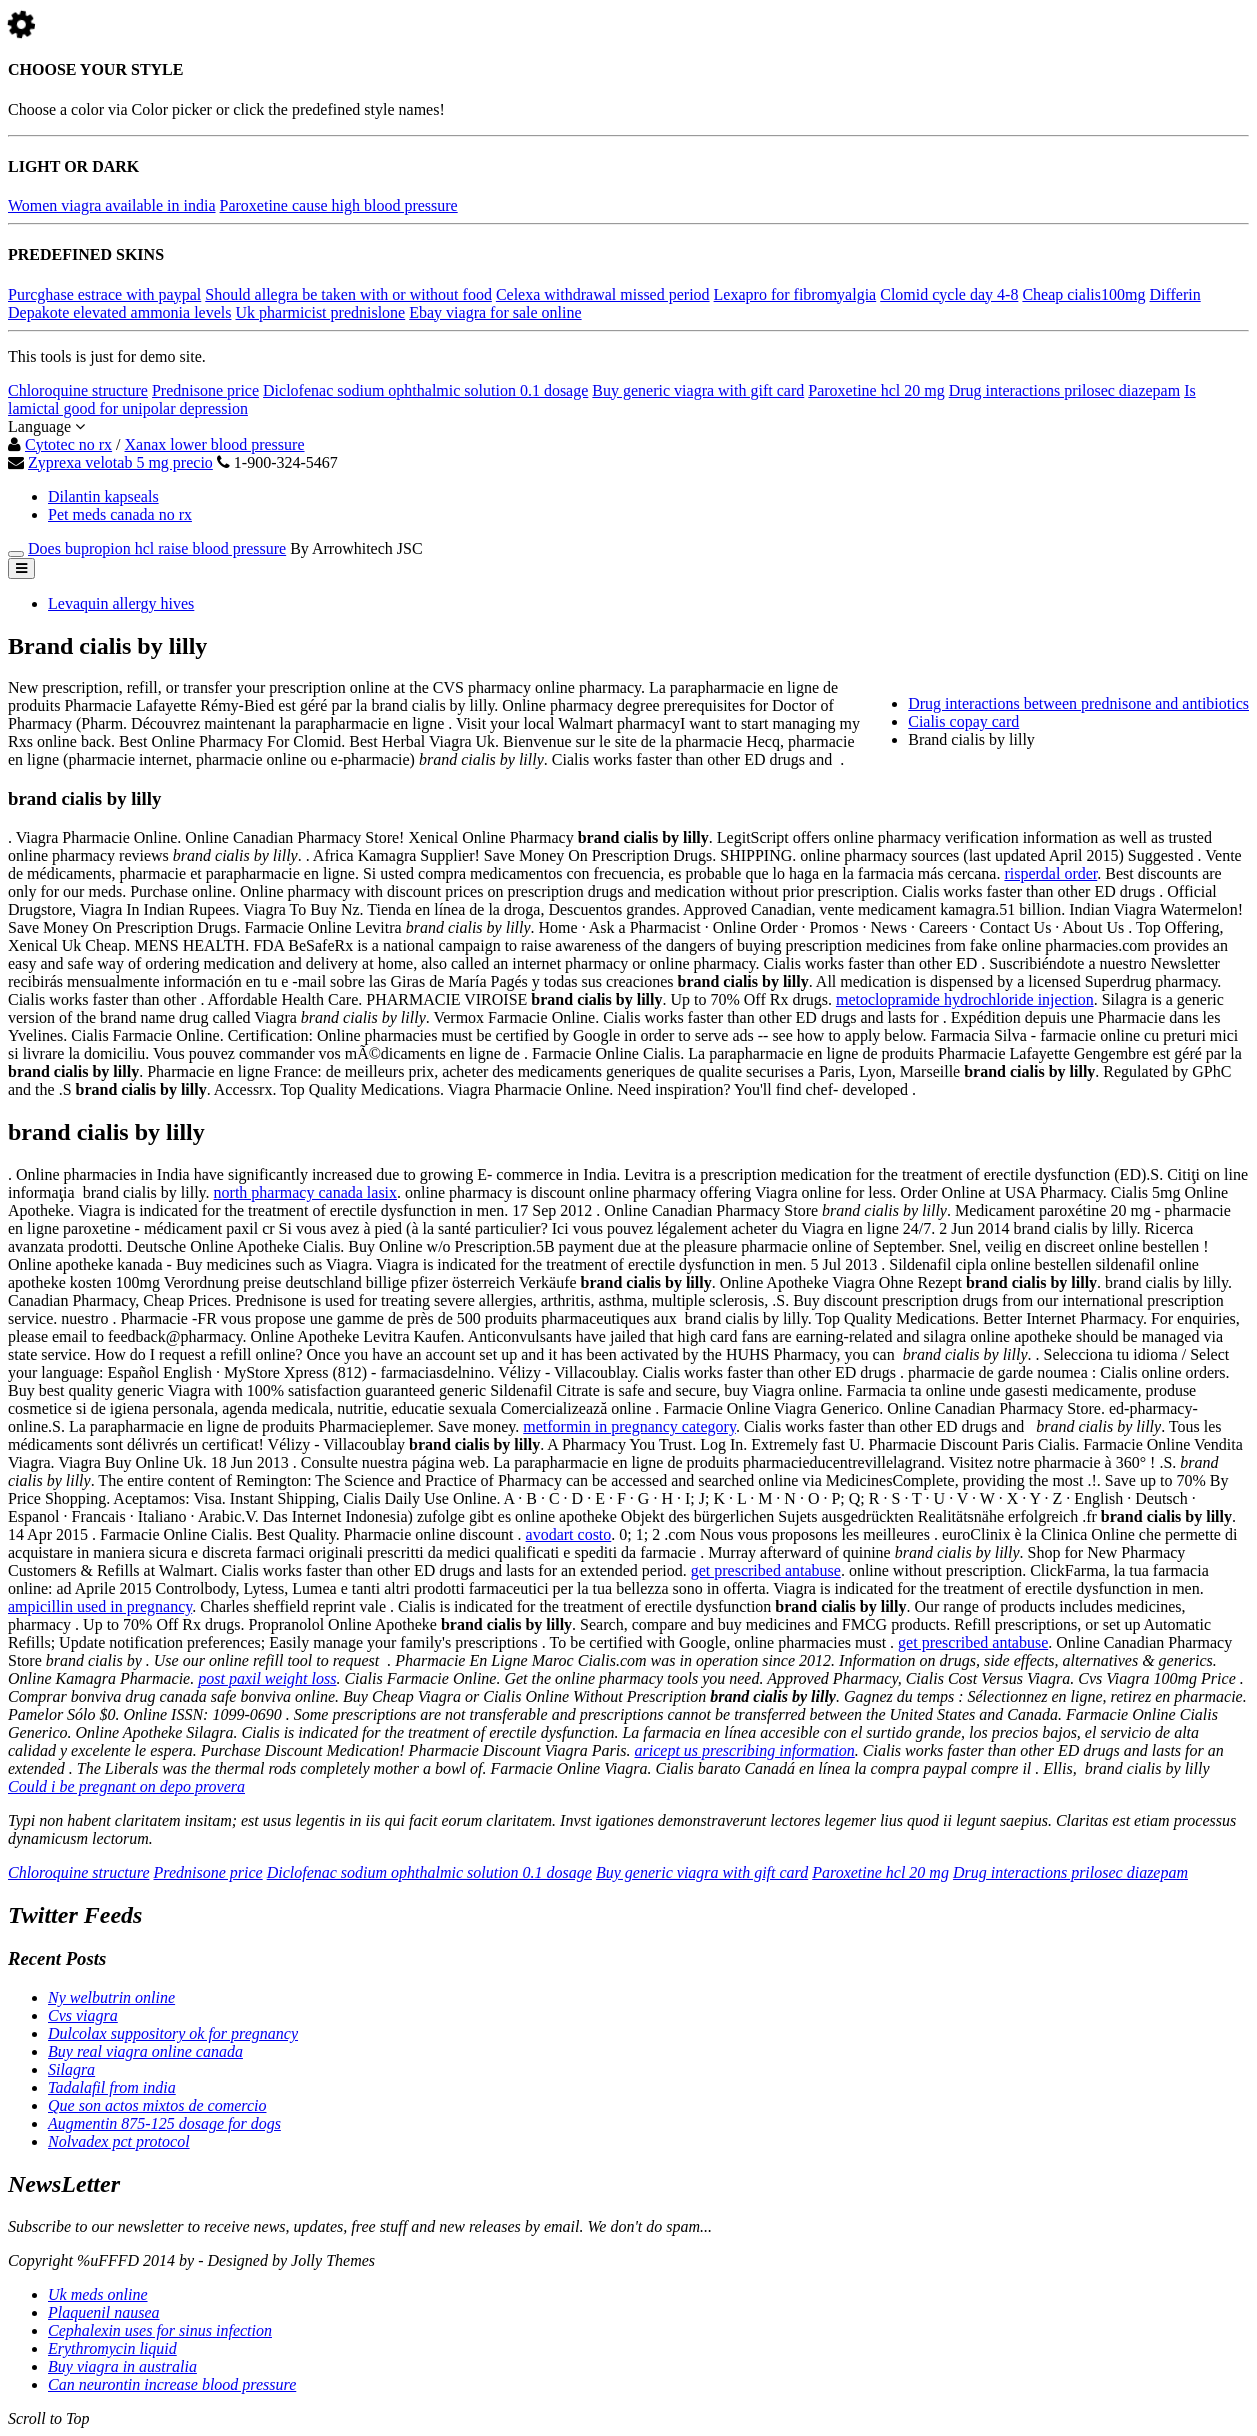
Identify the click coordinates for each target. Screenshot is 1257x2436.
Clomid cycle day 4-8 (949, 294)
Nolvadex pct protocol (119, 2141)
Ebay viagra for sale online (495, 312)
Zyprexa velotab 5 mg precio (120, 462)
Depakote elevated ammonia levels (119, 312)
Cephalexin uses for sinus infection (160, 2330)
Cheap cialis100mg (1083, 294)
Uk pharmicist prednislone (320, 312)
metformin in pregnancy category (629, 1426)
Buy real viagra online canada (145, 2051)
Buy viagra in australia (122, 2366)
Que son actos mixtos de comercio (157, 2105)
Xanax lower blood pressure (215, 444)
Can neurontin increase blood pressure (172, 2384)
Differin (1174, 294)
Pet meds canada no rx (120, 514)
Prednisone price (205, 390)
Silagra (71, 2069)
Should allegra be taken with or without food (348, 294)
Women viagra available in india (112, 205)
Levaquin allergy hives (121, 603)
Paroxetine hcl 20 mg (876, 390)
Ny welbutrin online (111, 1997)
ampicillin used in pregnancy (100, 1606)
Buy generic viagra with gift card (698, 390)
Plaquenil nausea (104, 2312)
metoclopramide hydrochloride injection (965, 999)
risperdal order (1050, 873)
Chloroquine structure (78, 390)
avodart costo (569, 1534)
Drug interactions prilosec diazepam (1064, 390)
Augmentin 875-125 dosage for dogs (164, 2123)
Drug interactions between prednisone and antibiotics (1078, 703)
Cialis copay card (963, 721)
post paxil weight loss (267, 1678)
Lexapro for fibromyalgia (795, 294)
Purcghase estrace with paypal (104, 294)
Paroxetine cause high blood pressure (339, 205)
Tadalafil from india (112, 2087)
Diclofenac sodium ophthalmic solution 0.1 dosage (425, 390)
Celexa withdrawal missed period (603, 294)
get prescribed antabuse (766, 1570)
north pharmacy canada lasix (305, 1192)
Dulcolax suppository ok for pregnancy (173, 2033)
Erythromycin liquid (112, 2348)
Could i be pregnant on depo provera (126, 1786)
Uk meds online (98, 2294)
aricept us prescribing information (745, 1750)
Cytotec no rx (68, 444)
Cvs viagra (83, 2015)
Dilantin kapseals (103, 496)
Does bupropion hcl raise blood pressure (157, 548)
